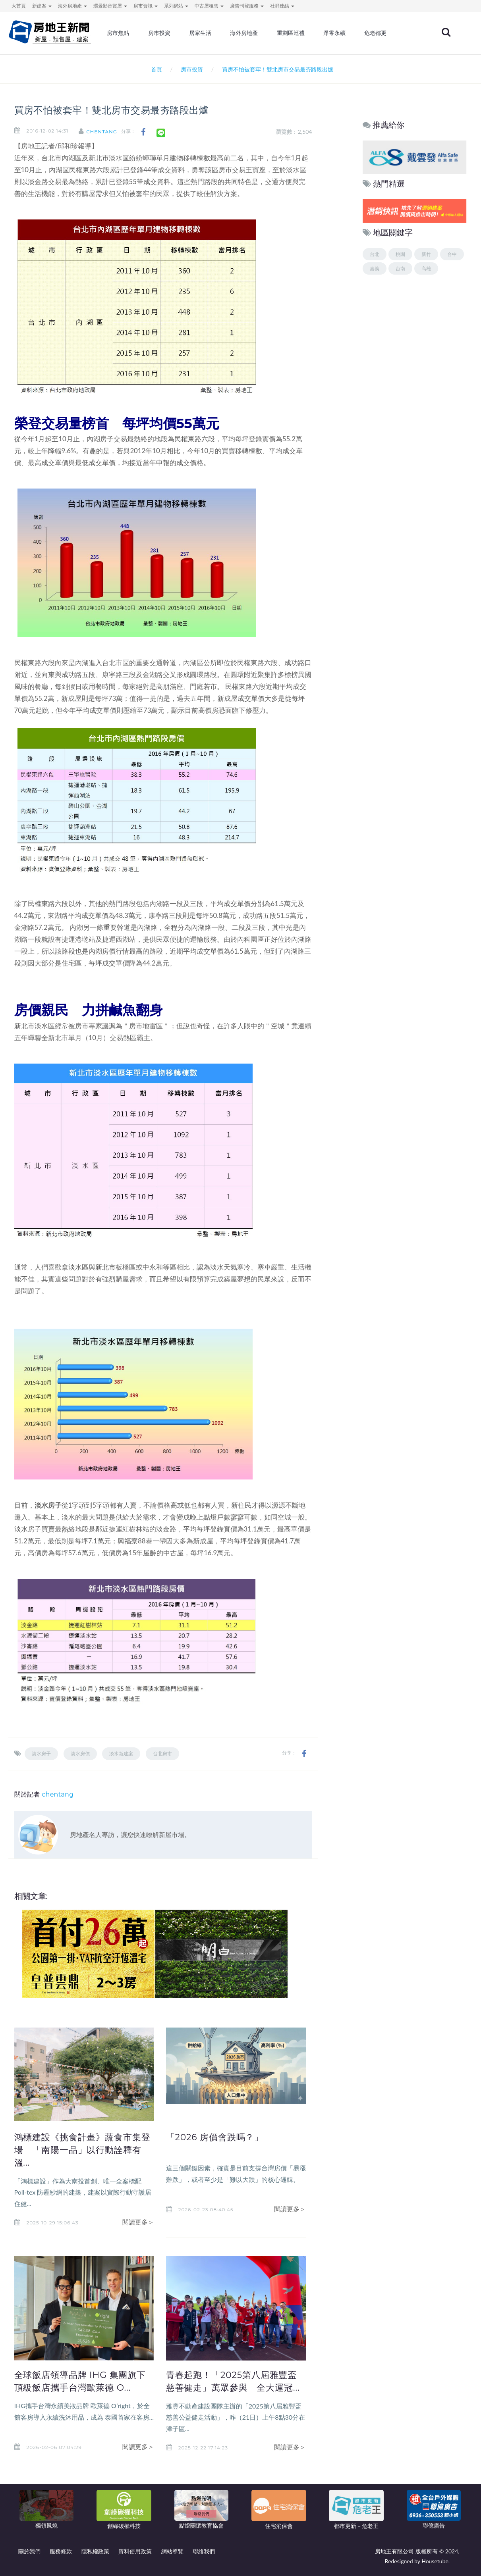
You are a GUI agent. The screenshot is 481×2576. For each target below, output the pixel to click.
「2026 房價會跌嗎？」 (217, 2137)
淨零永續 (349, 33)
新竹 (426, 254)
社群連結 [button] (282, 6)
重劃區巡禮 (306, 33)
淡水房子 (41, 1753)
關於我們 (29, 2551)
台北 (374, 254)
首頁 (155, 69)
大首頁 (19, 6)
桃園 (400, 254)
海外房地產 (260, 33)
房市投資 (178, 33)
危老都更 (389, 33)
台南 (400, 268)
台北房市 (162, 1753)
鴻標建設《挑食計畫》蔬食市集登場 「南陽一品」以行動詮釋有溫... (80, 2150)
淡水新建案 (121, 1753)
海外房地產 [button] (72, 6)
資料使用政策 (135, 2551)
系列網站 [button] (176, 6)
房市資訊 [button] (145, 6)
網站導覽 (172, 2551)
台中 (452, 254)
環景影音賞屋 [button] (110, 6)
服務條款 (61, 2551)
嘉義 (374, 268)
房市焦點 (138, 33)
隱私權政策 (95, 2551)
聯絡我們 (204, 2551)
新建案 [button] (42, 6)
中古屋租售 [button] (209, 6)
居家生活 (218, 33)
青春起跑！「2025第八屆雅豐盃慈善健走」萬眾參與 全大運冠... (234, 2387)
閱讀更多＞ (138, 2222)
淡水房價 (80, 1753)
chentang (104, 132)
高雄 (426, 268)
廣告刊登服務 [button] (247, 6)
